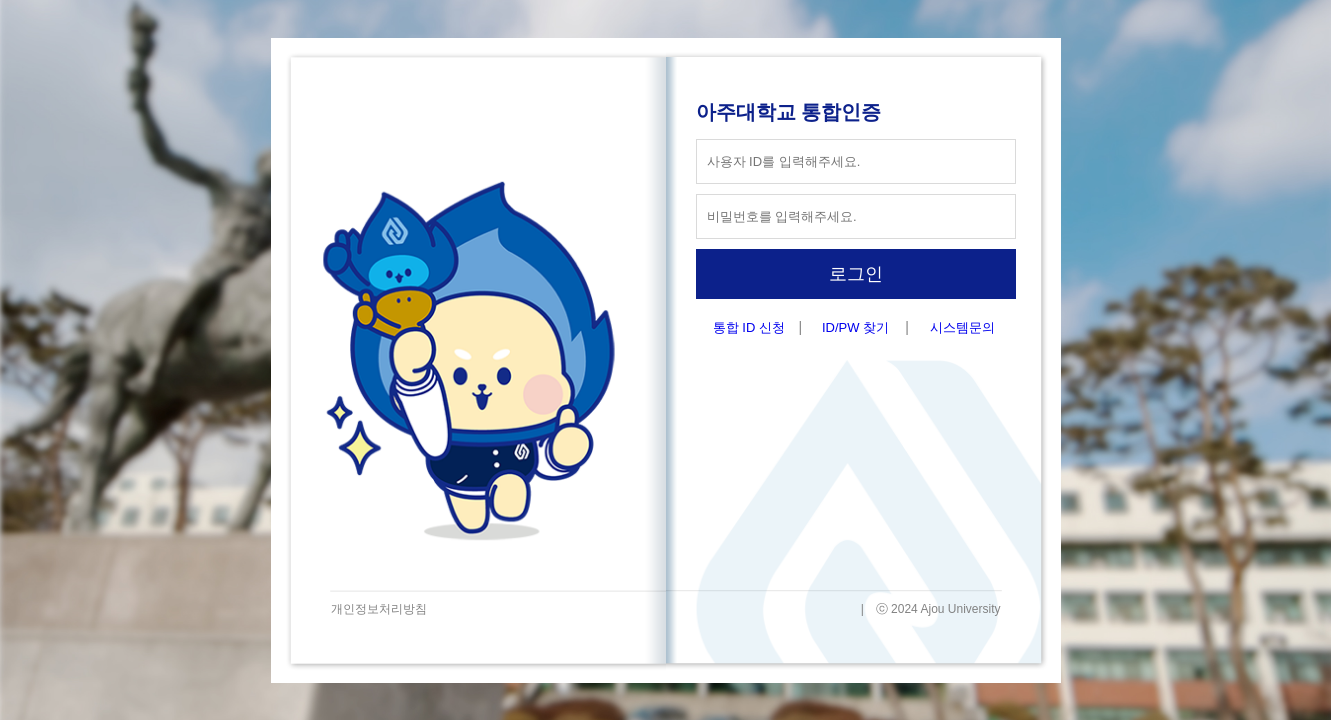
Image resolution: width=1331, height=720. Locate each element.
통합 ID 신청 (749, 327)
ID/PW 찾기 (855, 327)
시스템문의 (962, 327)
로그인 (856, 274)
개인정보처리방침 (379, 609)
